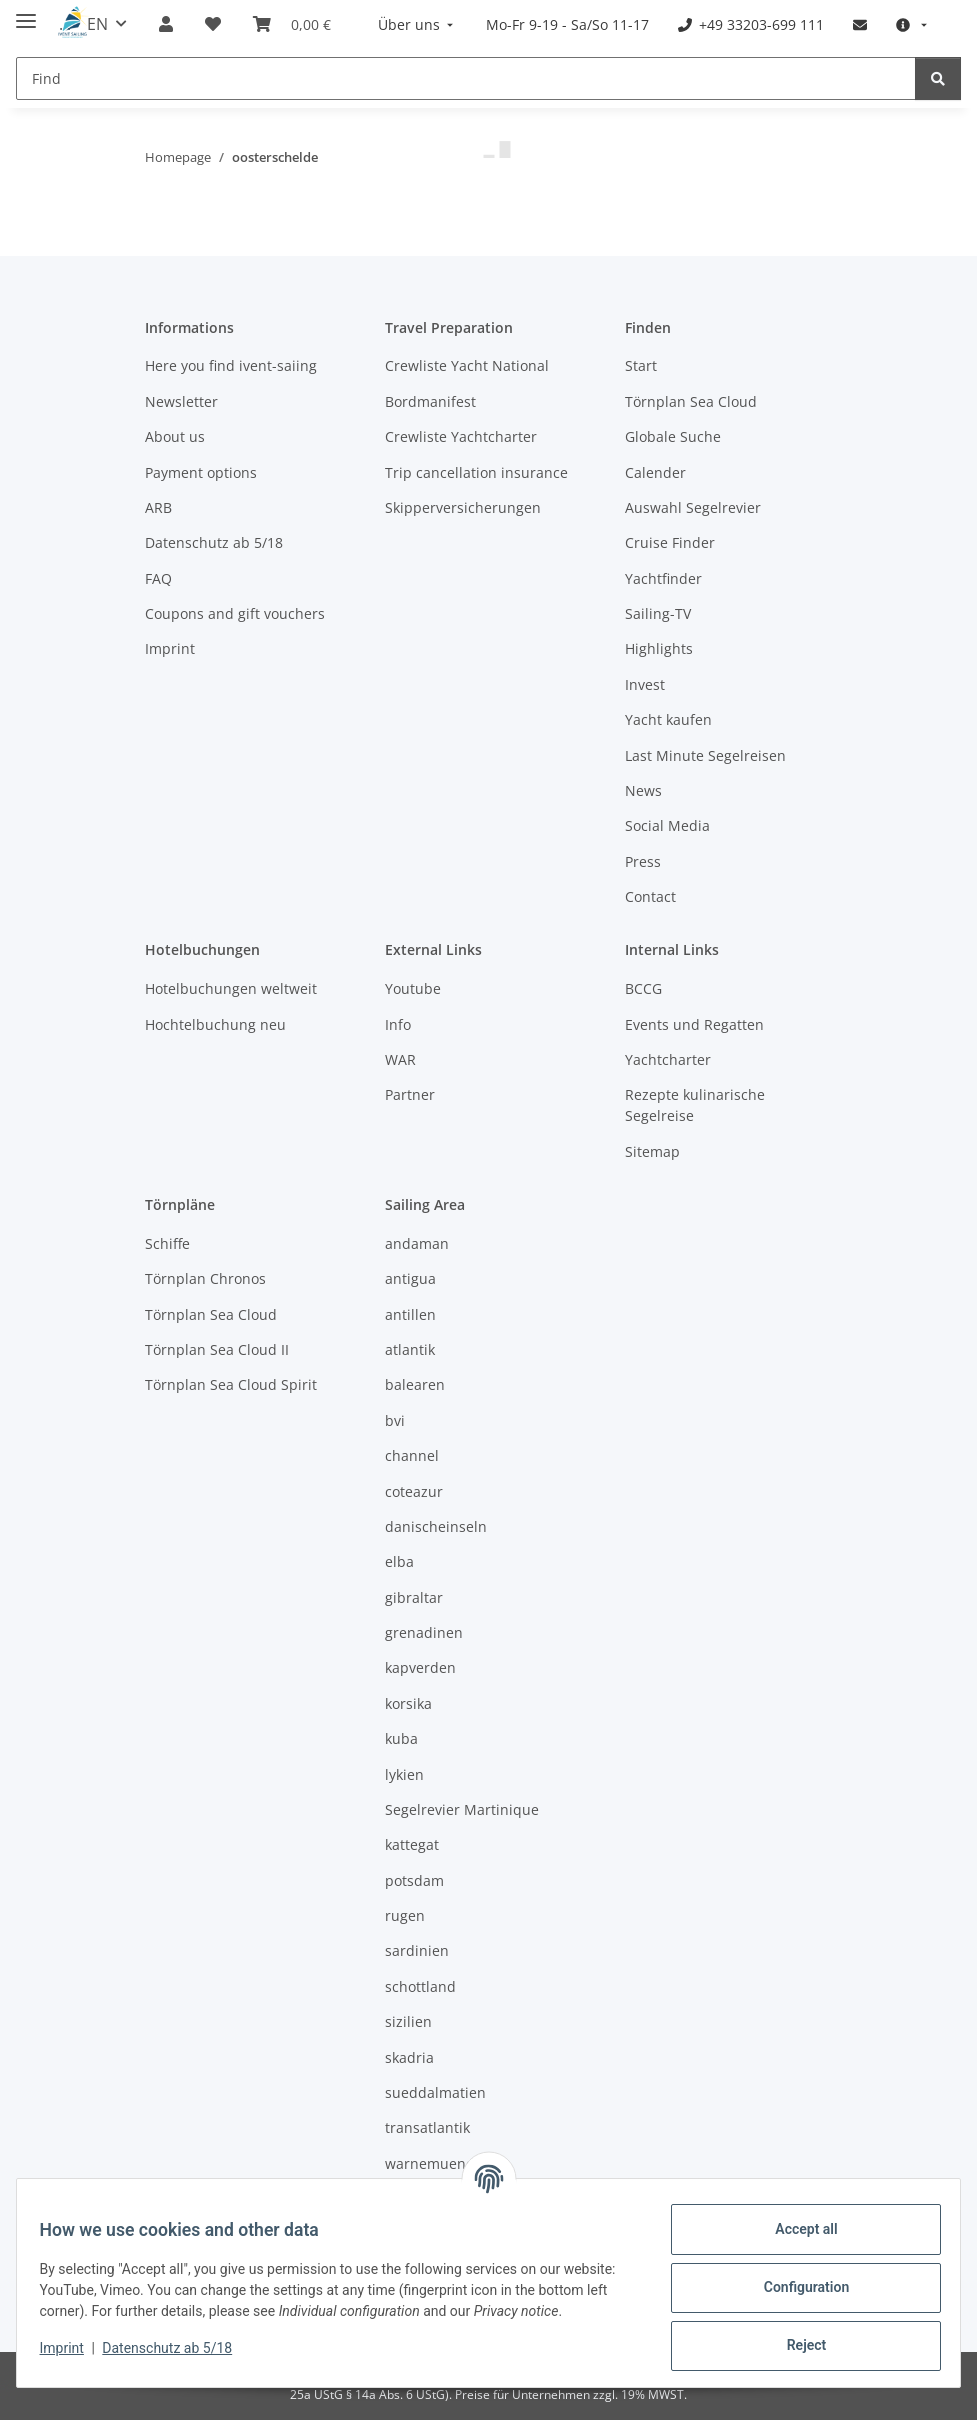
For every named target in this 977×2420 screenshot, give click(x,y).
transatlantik (427, 2127)
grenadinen (424, 1632)
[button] (166, 24)
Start (641, 365)
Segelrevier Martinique (462, 1809)
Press (643, 861)
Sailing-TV (658, 613)
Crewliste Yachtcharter (461, 436)
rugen (405, 1915)
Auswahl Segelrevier (693, 507)
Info (398, 1024)
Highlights (659, 648)
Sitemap (652, 1151)
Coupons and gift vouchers (235, 613)
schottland (420, 1986)
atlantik (410, 1349)
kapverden (420, 1667)
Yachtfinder (663, 578)
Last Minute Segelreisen (705, 755)
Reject (797, 2345)
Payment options (201, 472)
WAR (400, 1059)
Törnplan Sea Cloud (691, 401)
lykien (404, 1774)
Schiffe (167, 1243)
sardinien (417, 1950)
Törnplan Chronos (205, 1278)
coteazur (414, 1491)
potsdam (414, 1880)
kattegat (412, 1844)
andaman (417, 1243)
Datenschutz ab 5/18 (177, 2348)
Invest (645, 684)
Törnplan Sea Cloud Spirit (231, 1384)
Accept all (797, 2229)
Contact (650, 896)
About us (175, 436)
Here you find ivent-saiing (231, 365)
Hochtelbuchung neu (215, 1024)
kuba (401, 1738)
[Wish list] (213, 24)
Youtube (413, 988)
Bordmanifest (430, 401)
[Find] (466, 78)
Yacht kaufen (668, 719)
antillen (410, 1314)
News (643, 790)
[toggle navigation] (26, 12)
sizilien (408, 2021)
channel (412, 1455)
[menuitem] (418, 24)
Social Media (667, 825)
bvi (395, 1420)
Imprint (71, 2348)
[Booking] (292, 24)
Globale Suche (673, 436)
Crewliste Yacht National (467, 365)
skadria (409, 2057)
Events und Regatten (694, 1024)
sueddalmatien (435, 2092)
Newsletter (181, 401)
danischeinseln (436, 1526)
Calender (655, 472)
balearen (415, 1384)
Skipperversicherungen (463, 507)
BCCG (643, 988)
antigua (410, 1278)
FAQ (158, 578)
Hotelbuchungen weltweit (231, 988)
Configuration (796, 2287)
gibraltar (414, 1597)
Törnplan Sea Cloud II (217, 1349)
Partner (410, 1094)
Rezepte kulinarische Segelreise (695, 1105)
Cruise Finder (670, 542)
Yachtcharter (668, 1059)
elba (399, 1561)
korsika (408, 1703)
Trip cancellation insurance (476, 472)
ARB (158, 507)
